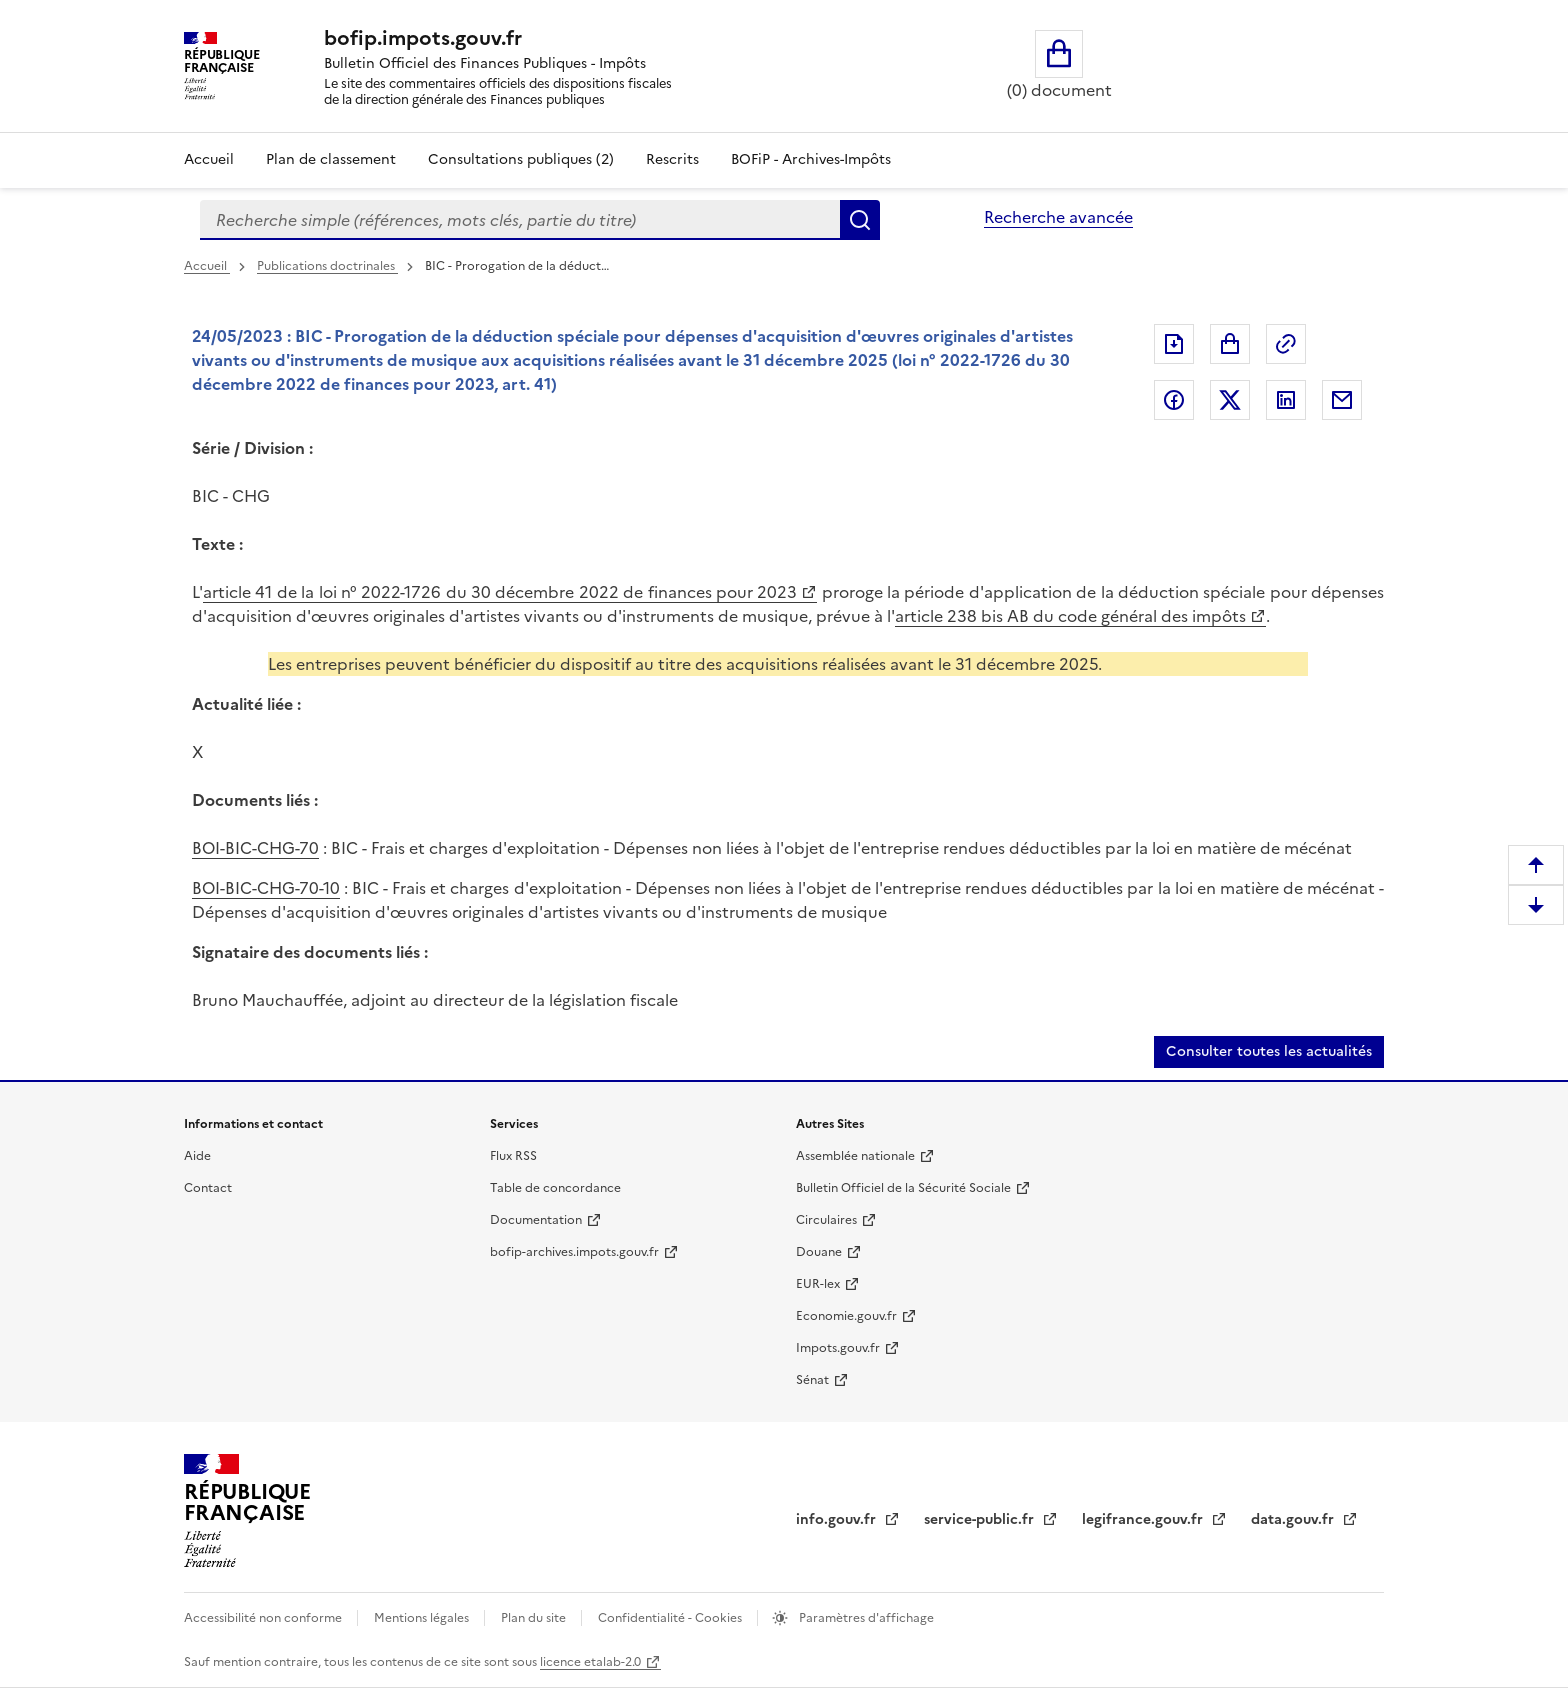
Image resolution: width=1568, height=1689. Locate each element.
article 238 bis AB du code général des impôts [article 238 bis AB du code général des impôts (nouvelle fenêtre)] (1070, 616)
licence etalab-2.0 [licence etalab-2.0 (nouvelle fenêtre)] (590, 1662)
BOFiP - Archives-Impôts (811, 159)
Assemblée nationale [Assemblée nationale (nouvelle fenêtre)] (855, 1156)
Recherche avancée (1058, 217)
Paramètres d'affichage (865, 1618)
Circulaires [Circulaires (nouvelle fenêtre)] (826, 1220)
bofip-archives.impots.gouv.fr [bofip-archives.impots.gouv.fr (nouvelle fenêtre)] (574, 1252)
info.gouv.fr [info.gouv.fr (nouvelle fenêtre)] (838, 1519)
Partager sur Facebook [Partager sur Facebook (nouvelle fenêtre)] (1174, 400)
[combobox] (520, 220)
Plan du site (535, 1618)
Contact (208, 1188)
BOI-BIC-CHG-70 (255, 848)
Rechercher (860, 220)
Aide (197, 1156)
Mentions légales (423, 1618)
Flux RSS (513, 1156)
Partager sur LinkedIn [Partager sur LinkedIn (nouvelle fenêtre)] (1286, 400)
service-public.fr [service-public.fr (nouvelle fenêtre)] (981, 1519)
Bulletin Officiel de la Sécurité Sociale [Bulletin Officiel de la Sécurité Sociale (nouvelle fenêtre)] (903, 1188)
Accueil (209, 159)
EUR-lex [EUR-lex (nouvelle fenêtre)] (818, 1284)
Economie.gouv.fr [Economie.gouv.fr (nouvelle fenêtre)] (846, 1316)
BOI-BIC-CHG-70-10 (266, 888)
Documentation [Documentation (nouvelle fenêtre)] (536, 1220)
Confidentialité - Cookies (671, 1618)
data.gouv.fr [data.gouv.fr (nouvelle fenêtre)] (1294, 1519)
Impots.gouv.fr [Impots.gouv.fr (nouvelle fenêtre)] (838, 1348)
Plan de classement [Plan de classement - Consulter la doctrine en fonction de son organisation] (331, 159)
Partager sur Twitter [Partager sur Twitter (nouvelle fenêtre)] (1230, 400)
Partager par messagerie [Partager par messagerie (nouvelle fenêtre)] (1342, 400)
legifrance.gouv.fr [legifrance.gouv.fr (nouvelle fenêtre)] (1144, 1519)
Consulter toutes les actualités (1269, 1051)
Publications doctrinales (327, 266)
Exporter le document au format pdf (1174, 344)
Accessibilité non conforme (264, 1618)
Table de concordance (555, 1188)
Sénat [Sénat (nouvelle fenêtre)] (812, 1380)
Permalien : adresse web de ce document (1286, 344)
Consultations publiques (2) (521, 159)
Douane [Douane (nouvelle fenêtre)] (819, 1252)
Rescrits (672, 159)
